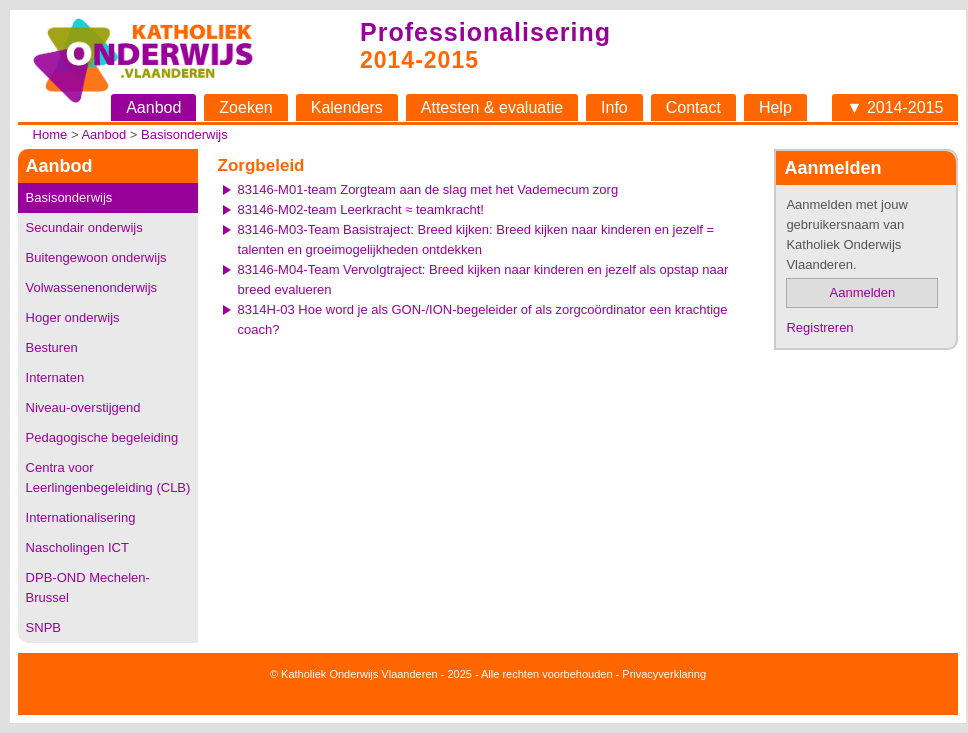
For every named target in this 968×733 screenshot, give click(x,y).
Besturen (52, 347)
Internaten (55, 377)
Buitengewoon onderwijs (96, 257)
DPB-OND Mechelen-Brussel (88, 587)
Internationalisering (81, 517)
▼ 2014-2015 (895, 107)
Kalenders (347, 107)
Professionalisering (485, 32)
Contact (693, 107)
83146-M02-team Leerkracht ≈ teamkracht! (361, 209)
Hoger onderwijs (73, 317)
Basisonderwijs (184, 134)
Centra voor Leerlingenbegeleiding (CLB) (108, 477)
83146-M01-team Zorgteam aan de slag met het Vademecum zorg (428, 189)
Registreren (819, 327)
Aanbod (153, 107)
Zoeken (245, 107)
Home (50, 134)
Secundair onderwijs (84, 227)
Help (775, 107)
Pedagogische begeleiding (102, 437)
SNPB (43, 627)
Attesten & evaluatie (492, 107)
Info (614, 107)
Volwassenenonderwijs (92, 287)
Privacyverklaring (664, 674)
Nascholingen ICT (77, 547)
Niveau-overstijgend (83, 407)
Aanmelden (863, 292)
